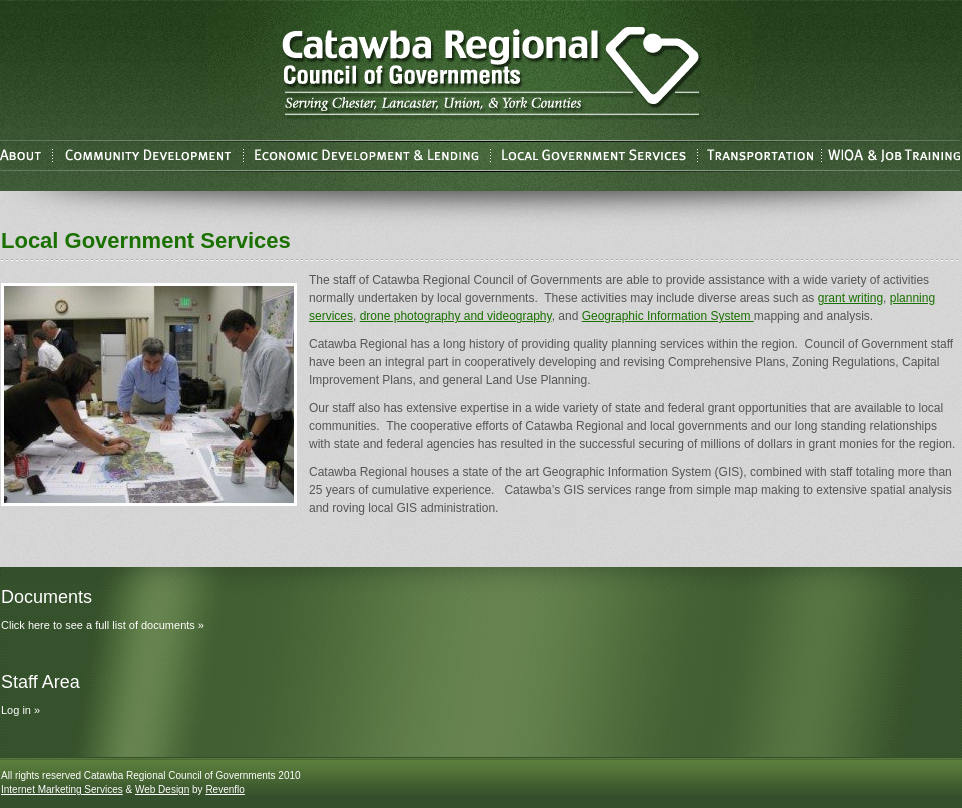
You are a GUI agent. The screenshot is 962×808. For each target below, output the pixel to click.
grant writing (850, 298)
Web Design (162, 789)
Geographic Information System (668, 316)
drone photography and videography (456, 316)
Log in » (20, 710)
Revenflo (224, 789)
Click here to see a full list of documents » (102, 625)
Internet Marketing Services (62, 789)
